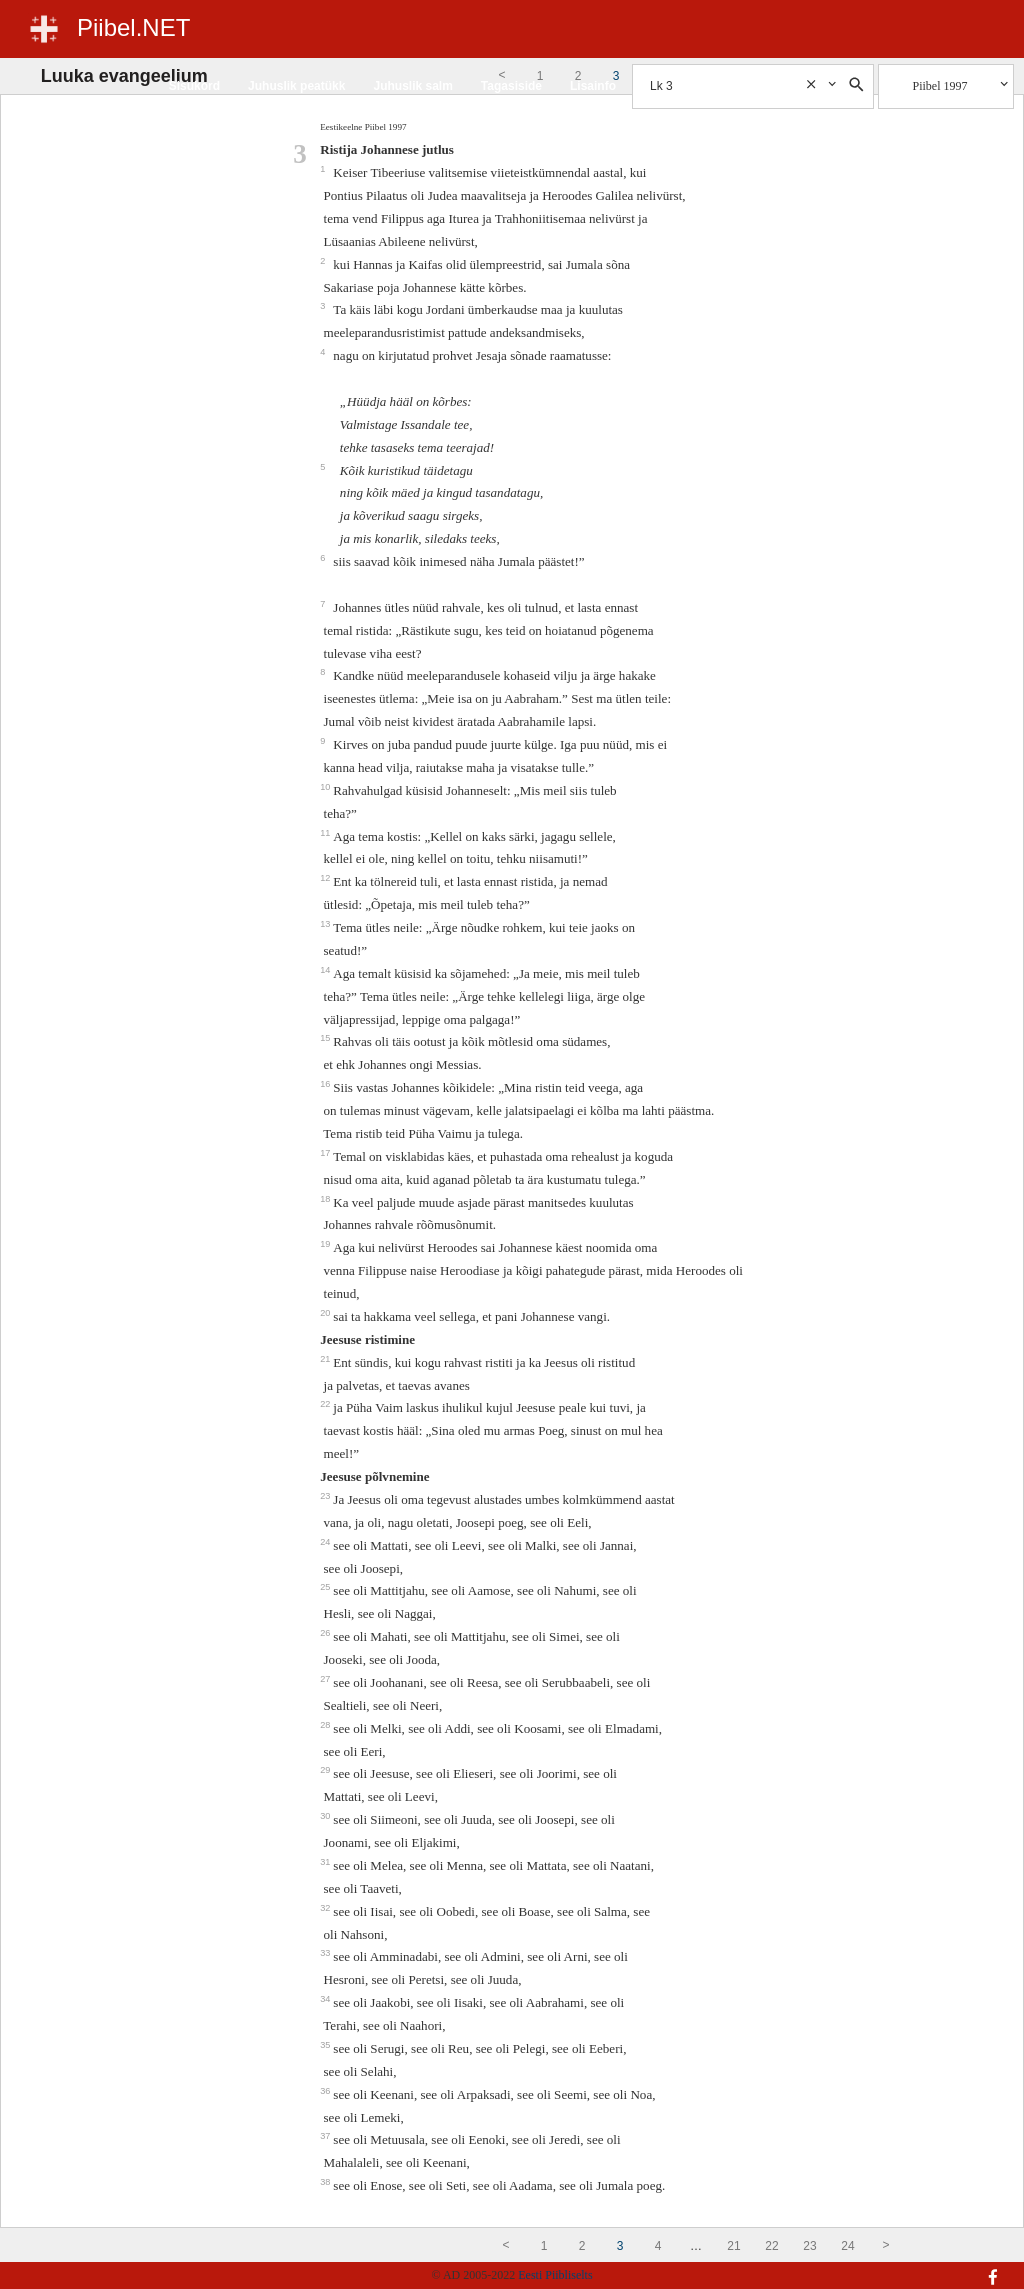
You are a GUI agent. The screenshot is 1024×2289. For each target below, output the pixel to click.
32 (326, 1908)
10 (326, 787)
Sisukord (194, 86)
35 (326, 2045)
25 (326, 1587)
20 (326, 1313)
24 (326, 1542)
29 (326, 1770)
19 (326, 1244)
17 (326, 1153)
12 (326, 878)
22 (326, 1404)
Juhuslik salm (412, 86)
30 (326, 1816)
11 (326, 833)
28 (326, 1725)
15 (326, 1038)
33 (326, 1953)
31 (326, 1862)
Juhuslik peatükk (296, 86)
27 (326, 1679)
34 (326, 1999)
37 (326, 2136)
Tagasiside (511, 86)
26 (326, 1633)
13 (326, 924)
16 (326, 1084)
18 (326, 1199)
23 (326, 1496)
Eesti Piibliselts (555, 2275)
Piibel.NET (133, 27)
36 (326, 2091)
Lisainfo (593, 86)
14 (326, 970)
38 (326, 2182)
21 (326, 1359)
